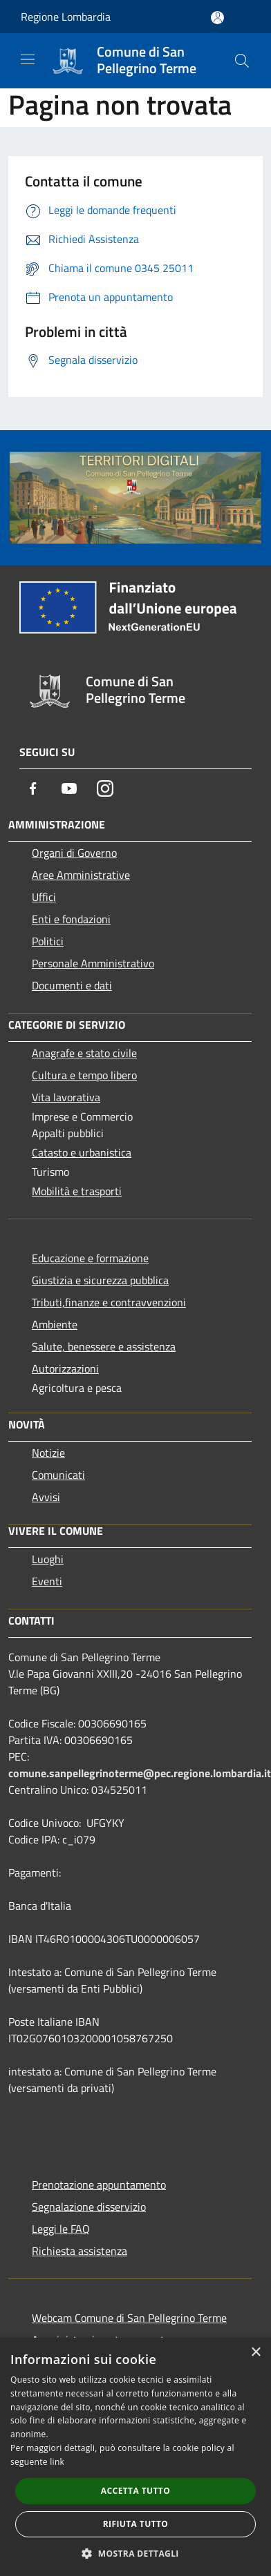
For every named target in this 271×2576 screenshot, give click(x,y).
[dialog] (135, 2457)
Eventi (47, 1581)
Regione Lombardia (66, 16)
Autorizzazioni (65, 1368)
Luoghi (48, 1559)
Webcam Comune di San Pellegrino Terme (129, 2317)
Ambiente (54, 1324)
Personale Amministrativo (93, 963)
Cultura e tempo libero (84, 1075)
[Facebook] (33, 788)
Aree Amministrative (81, 874)
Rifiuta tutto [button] (136, 2524)
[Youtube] (69, 788)
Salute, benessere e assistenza (104, 1346)
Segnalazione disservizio (89, 2206)
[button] (135, 2553)
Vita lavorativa (66, 1097)
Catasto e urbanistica (81, 1152)
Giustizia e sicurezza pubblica (100, 1280)
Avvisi (46, 1497)
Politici (48, 941)
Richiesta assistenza (79, 2251)
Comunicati (58, 1474)
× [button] (255, 2352)
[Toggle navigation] (27, 59)
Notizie (48, 1452)
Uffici (44, 897)
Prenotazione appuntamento (99, 2184)
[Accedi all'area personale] (217, 17)
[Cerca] (242, 60)
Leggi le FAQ (61, 2228)
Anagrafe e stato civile (84, 1053)
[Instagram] (105, 788)
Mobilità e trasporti (77, 1191)
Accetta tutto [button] (135, 2491)
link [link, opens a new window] (57, 2462)
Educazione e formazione (90, 1258)
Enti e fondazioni (71, 919)
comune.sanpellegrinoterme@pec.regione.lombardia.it (139, 1773)
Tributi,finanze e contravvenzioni (109, 1302)
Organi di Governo (74, 852)
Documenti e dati (72, 985)
